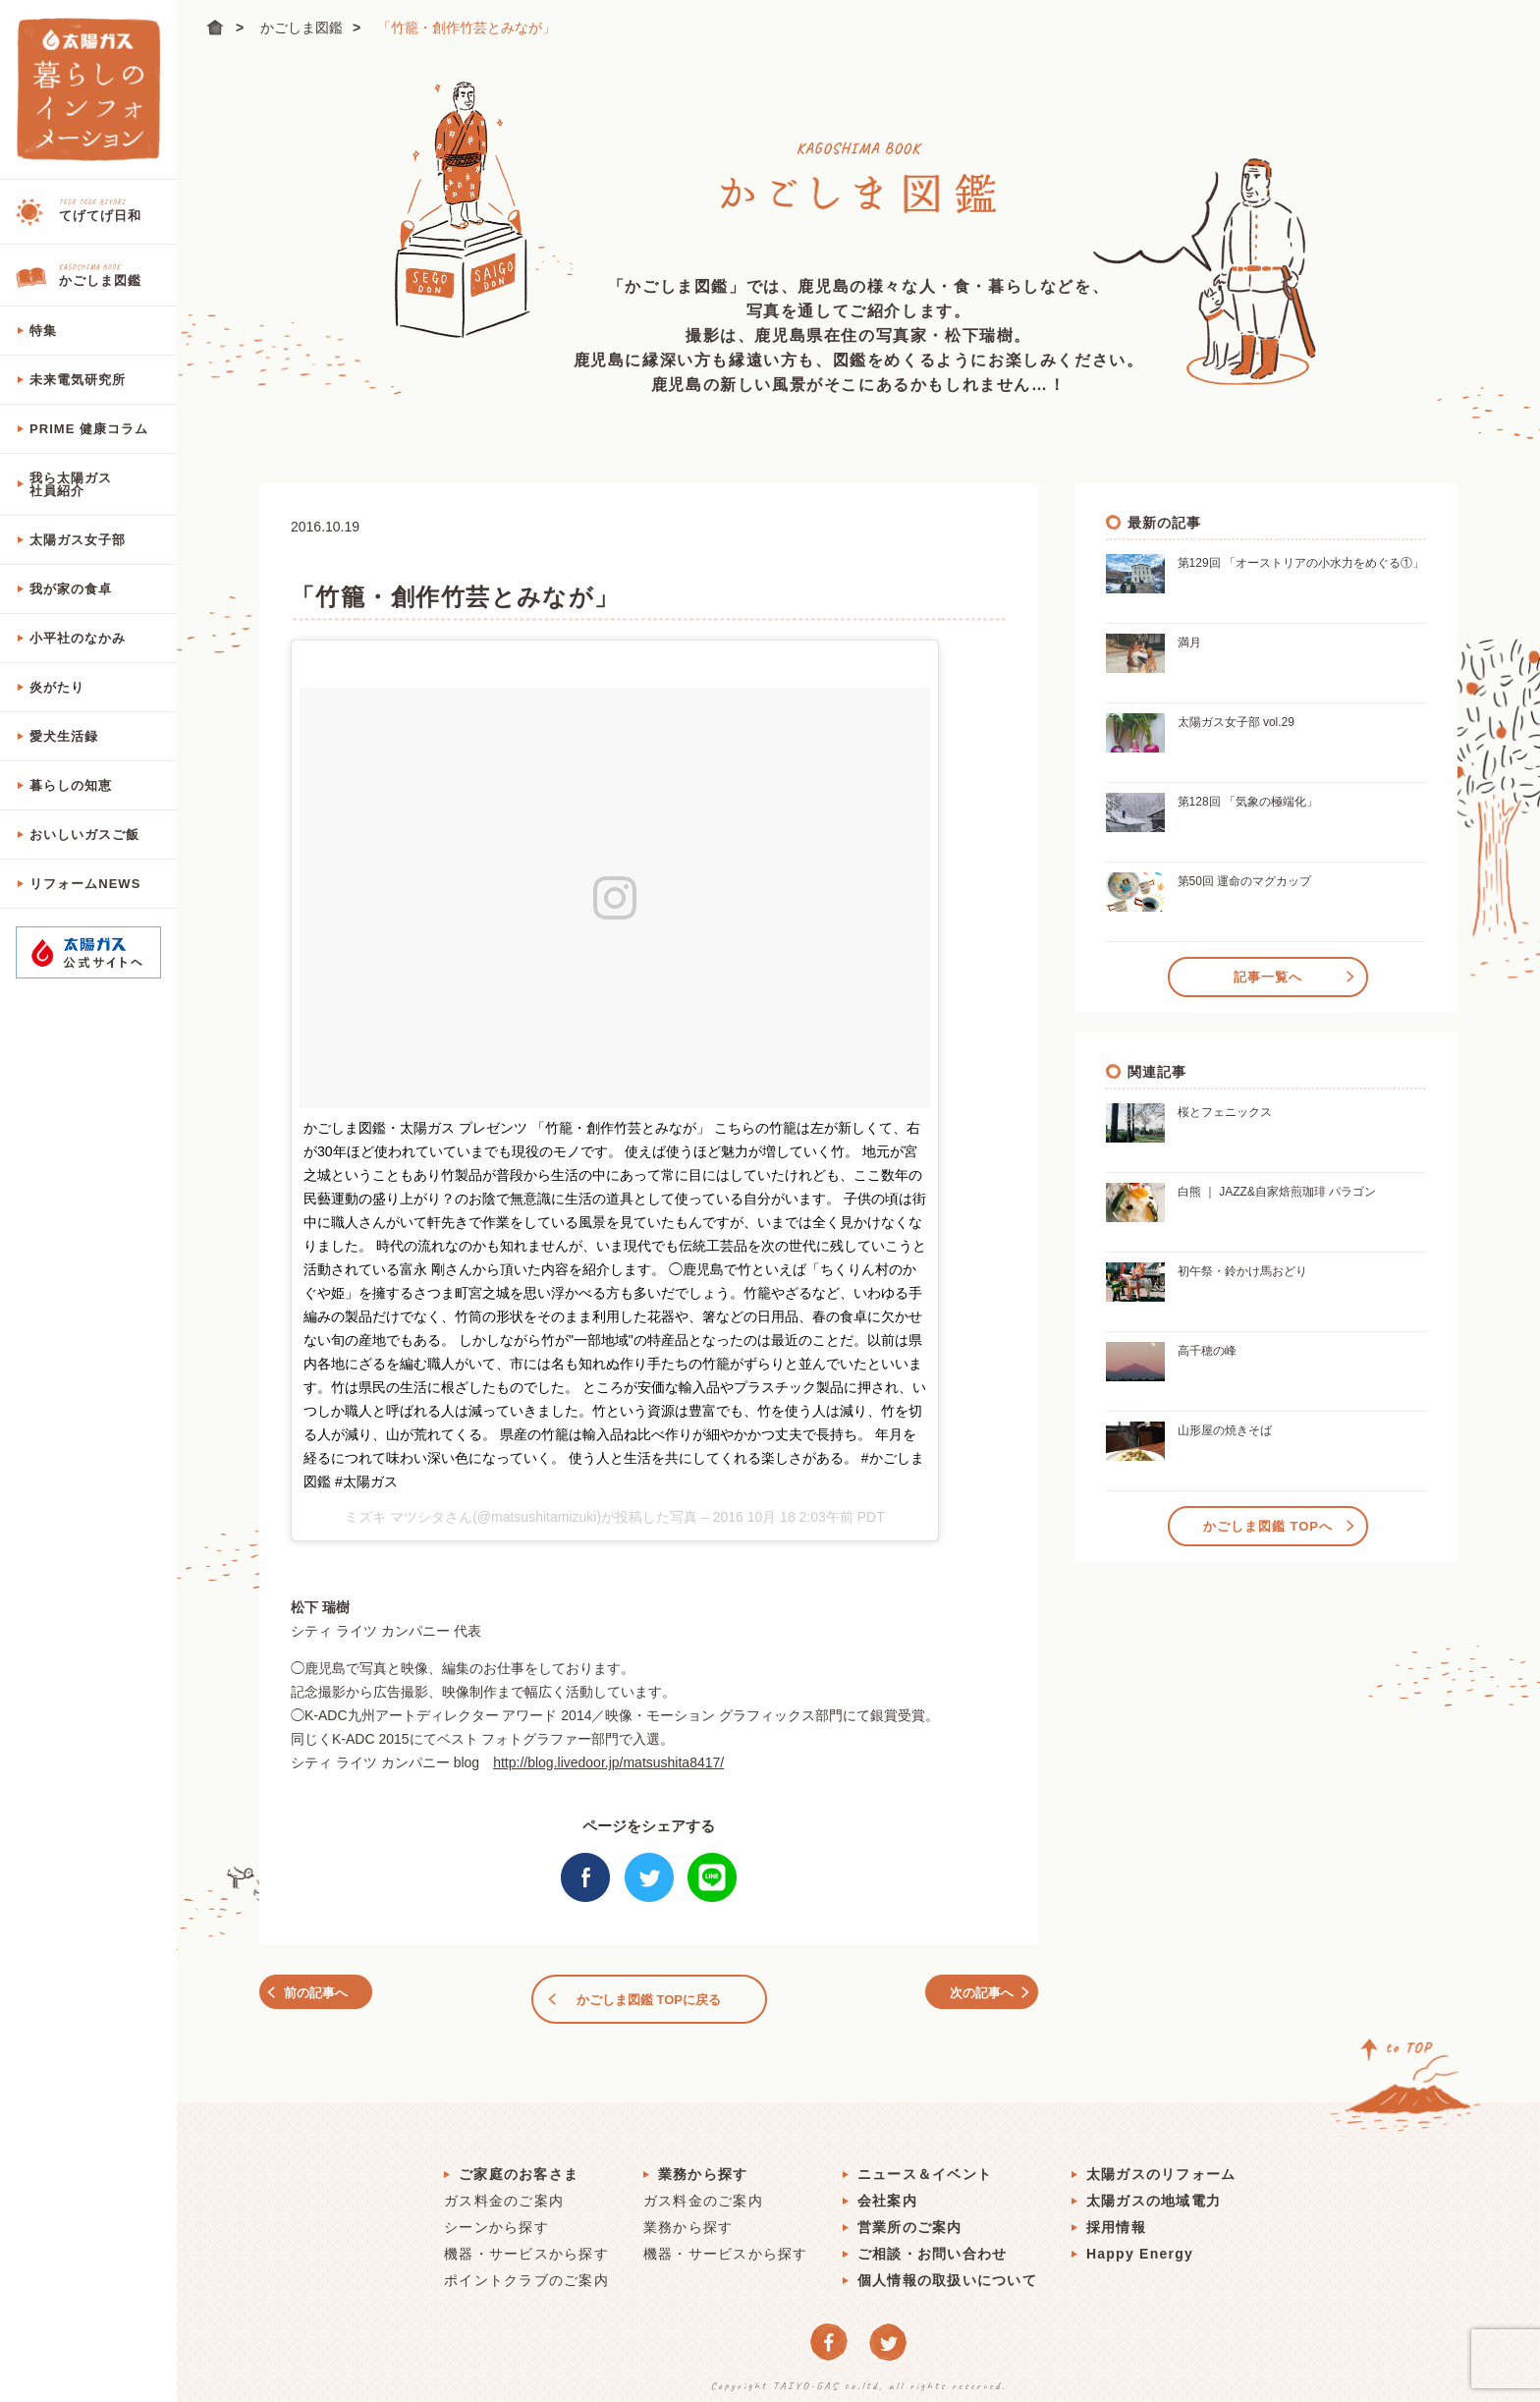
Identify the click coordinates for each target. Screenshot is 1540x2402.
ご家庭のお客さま (518, 2165)
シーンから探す (496, 2218)
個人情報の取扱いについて (947, 2271)
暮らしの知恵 (70, 785)
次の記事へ (970, 1994)
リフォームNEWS (84, 883)
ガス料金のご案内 (504, 2192)
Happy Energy (1139, 2245)
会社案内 (887, 2192)
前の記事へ (328, 1994)
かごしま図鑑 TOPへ (1268, 1522)
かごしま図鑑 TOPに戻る (649, 1994)
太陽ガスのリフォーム (1161, 2165)
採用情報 (1116, 2218)
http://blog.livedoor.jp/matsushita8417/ (608, 1762)
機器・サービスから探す (526, 2245)
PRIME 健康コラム (88, 428)
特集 (43, 330)
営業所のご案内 (909, 2218)
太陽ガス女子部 (77, 539)
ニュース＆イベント (924, 2165)
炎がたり (56, 687)
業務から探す (703, 2165)
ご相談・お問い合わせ (932, 2245)
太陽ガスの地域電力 (1153, 2192)
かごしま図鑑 (301, 27)
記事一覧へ (1268, 973)
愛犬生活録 (63, 736)
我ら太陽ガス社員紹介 (70, 484)
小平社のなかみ (77, 638)
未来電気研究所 (77, 379)
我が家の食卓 (70, 589)
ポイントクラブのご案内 (526, 2271)
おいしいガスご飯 (84, 834)
